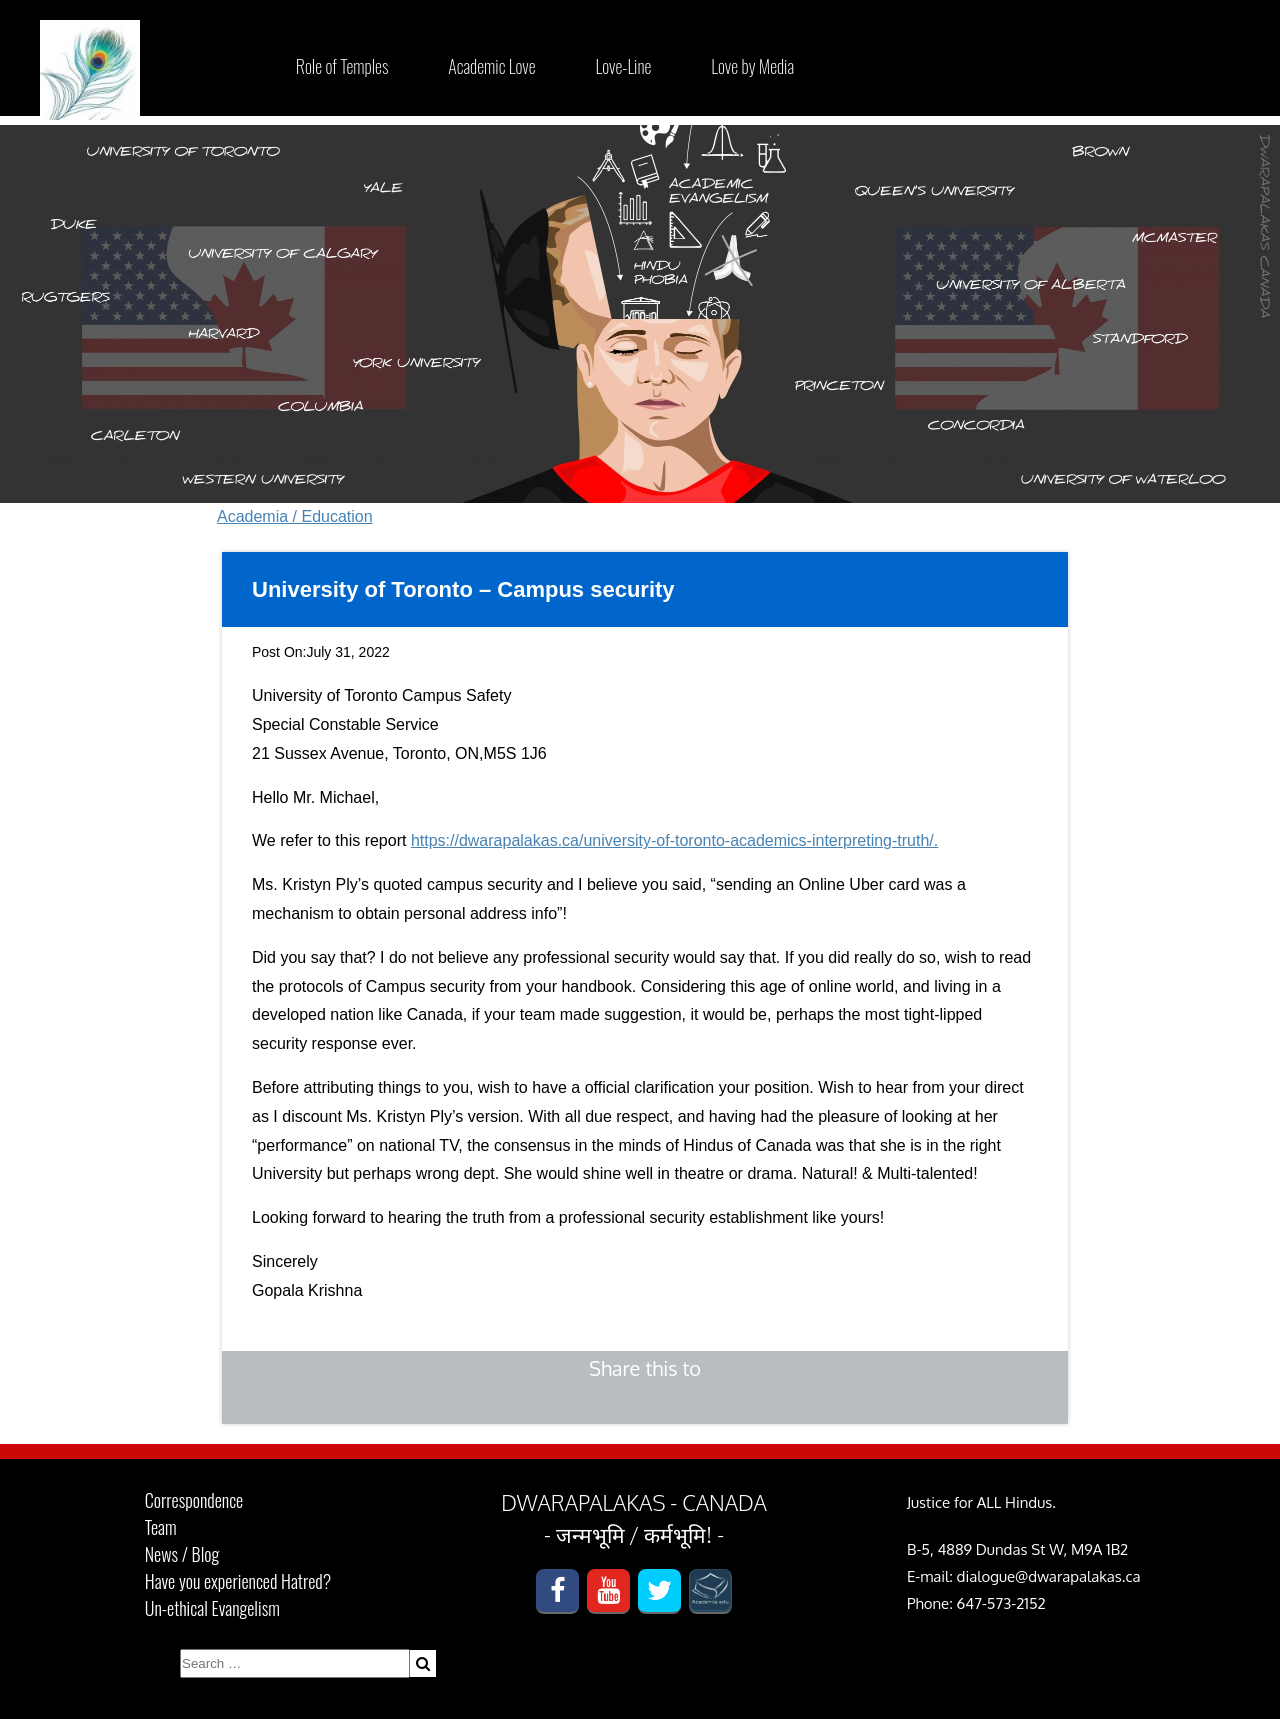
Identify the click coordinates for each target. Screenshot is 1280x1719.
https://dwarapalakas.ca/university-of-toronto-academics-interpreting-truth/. (674, 840)
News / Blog (182, 1554)
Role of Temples (342, 66)
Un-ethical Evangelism (212, 1608)
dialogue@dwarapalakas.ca (1049, 1576)
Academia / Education (295, 516)
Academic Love (491, 66)
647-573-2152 (1001, 1603)
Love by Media (752, 66)
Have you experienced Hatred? (238, 1581)
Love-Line (624, 66)
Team (161, 1527)
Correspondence (194, 1500)
